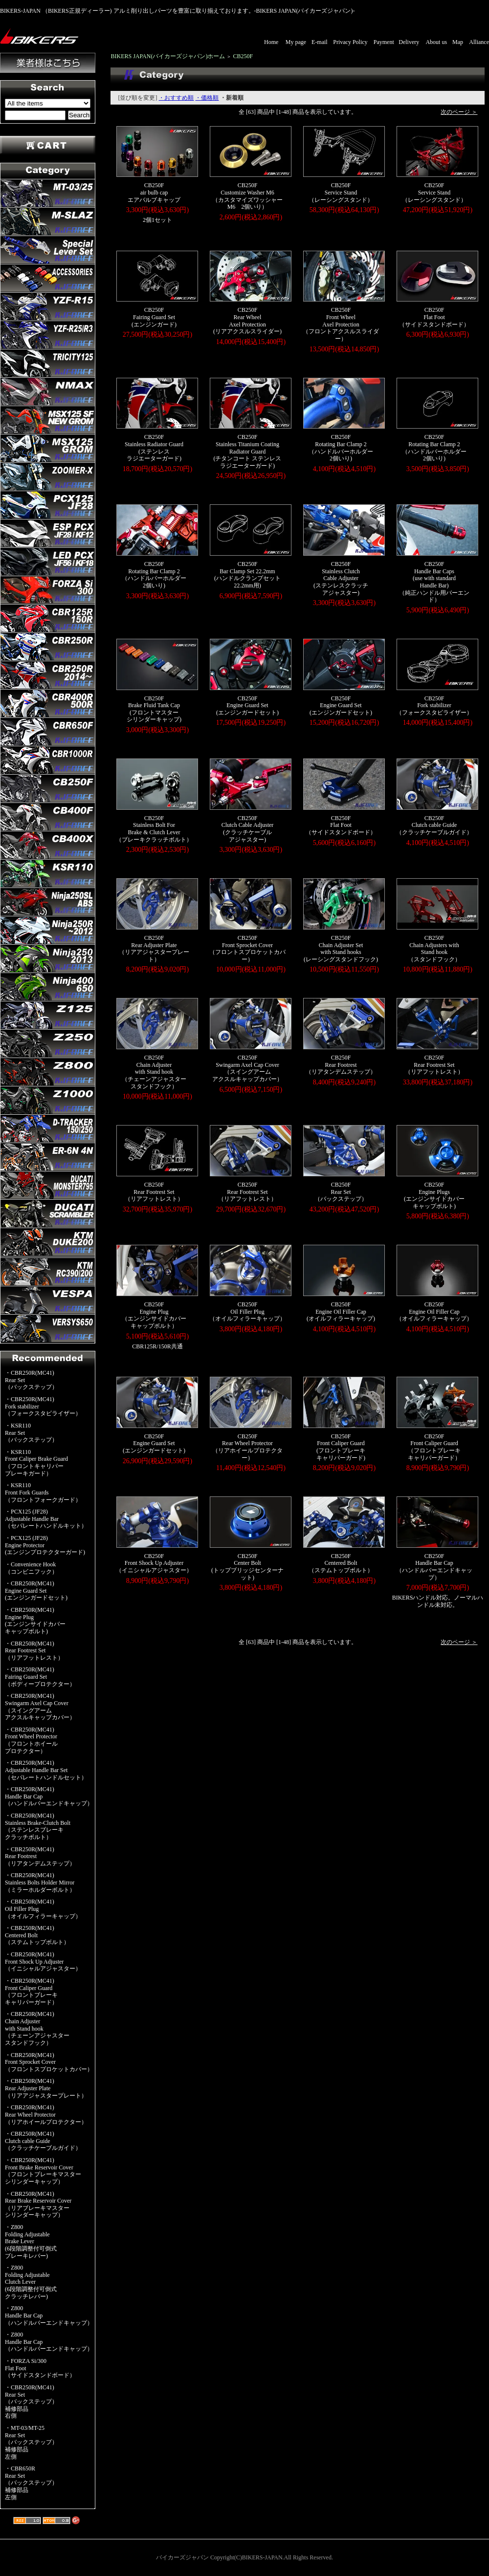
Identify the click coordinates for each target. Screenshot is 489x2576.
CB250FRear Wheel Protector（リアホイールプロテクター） (247, 1447)
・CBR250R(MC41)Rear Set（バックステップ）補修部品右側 (31, 2402)
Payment (384, 42)
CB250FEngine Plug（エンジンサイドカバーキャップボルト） (154, 1315)
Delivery (409, 42)
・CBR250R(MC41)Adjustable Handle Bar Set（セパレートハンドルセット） (46, 1769)
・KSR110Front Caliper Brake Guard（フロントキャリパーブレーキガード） (36, 1463)
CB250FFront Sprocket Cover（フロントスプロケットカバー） (247, 948)
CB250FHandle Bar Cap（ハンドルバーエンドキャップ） (434, 1567)
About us (436, 42)
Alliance (479, 42)
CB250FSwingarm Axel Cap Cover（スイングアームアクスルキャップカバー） (247, 1068)
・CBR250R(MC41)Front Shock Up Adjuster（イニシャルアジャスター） (43, 1961)
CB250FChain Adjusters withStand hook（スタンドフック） (434, 948)
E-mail (319, 42)
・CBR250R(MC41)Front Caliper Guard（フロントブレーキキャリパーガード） (31, 1991)
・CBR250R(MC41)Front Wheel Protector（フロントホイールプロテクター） (31, 1740)
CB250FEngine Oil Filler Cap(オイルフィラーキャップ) (341, 1311)
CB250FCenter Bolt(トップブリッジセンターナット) (247, 1567)
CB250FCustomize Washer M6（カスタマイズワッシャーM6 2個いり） (247, 196)
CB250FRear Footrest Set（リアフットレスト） (434, 1064)
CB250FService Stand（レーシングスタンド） (341, 192)
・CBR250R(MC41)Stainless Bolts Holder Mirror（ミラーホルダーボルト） (40, 1882)
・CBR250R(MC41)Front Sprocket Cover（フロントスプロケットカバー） (49, 2062)
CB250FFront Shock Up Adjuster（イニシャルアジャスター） (154, 1563)
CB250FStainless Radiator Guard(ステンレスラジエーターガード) (154, 447)
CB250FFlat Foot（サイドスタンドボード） (434, 316)
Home (271, 42)
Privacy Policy (350, 42)
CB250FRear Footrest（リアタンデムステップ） (341, 1064)
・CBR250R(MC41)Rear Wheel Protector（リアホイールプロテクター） (46, 2114)
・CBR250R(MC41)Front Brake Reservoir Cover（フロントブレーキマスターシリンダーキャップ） (43, 2171)
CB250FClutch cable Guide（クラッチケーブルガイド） (434, 825)
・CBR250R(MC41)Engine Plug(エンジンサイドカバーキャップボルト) (35, 1620)
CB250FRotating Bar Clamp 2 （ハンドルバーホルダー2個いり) (341, 447)
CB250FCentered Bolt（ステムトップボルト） (341, 1563)
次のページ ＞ (459, 111)
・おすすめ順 (176, 97)
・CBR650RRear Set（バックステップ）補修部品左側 (31, 2483)
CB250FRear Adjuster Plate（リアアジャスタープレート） (154, 948)
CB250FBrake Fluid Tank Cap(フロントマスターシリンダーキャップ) (154, 709)
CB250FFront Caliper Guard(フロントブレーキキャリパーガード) (340, 1447)
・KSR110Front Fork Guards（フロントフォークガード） (43, 1492)
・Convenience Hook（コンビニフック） (31, 1568)
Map (457, 42)
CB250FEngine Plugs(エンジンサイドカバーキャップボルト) (434, 1195)
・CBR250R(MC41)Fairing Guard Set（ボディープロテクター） (40, 1676)
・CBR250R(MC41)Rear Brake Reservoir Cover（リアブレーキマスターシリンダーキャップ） (38, 2204)
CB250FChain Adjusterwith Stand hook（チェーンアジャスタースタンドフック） (154, 1072)
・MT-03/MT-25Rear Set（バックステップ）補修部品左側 (31, 2442)
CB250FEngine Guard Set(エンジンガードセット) (247, 705)
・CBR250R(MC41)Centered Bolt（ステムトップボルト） (37, 1935)
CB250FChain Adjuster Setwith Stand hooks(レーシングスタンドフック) (341, 948)
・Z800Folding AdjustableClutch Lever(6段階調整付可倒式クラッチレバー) (31, 2282)
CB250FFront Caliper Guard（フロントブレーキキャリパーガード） (434, 1447)
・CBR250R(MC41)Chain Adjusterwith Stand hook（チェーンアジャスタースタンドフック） (37, 2028)
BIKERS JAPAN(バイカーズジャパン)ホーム (168, 56)
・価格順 (207, 97)
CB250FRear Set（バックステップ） (340, 1191)
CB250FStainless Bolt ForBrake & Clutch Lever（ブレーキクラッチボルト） (154, 829)
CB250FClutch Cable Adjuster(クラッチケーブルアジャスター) (248, 829)
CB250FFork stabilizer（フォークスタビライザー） (434, 705)
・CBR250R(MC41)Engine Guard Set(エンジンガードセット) (36, 1590)
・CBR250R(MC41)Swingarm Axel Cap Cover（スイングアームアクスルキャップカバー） (40, 1706)
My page (296, 42)
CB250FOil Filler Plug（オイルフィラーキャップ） (247, 1311)
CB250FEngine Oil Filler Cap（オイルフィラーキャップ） (434, 1311)
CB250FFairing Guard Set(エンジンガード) (154, 316)
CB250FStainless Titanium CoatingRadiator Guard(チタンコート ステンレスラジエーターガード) (247, 451)
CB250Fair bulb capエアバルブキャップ (154, 192)
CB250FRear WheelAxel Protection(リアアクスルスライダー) (247, 320)
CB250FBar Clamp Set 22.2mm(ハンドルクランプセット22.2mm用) (247, 575)
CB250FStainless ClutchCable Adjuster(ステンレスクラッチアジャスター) (340, 578)
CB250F (243, 56)
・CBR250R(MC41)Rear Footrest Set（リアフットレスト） (34, 1650)
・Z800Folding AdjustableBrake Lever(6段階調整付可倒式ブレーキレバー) (31, 2241)
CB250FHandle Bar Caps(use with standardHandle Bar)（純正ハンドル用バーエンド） (434, 582)
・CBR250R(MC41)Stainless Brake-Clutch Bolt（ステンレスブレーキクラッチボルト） (37, 1826)
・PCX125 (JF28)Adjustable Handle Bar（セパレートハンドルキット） (46, 1518)
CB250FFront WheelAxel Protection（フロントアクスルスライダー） (341, 324)
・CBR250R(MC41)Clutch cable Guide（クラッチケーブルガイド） (43, 2140)
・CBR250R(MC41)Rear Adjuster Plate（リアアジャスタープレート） (46, 2088)
